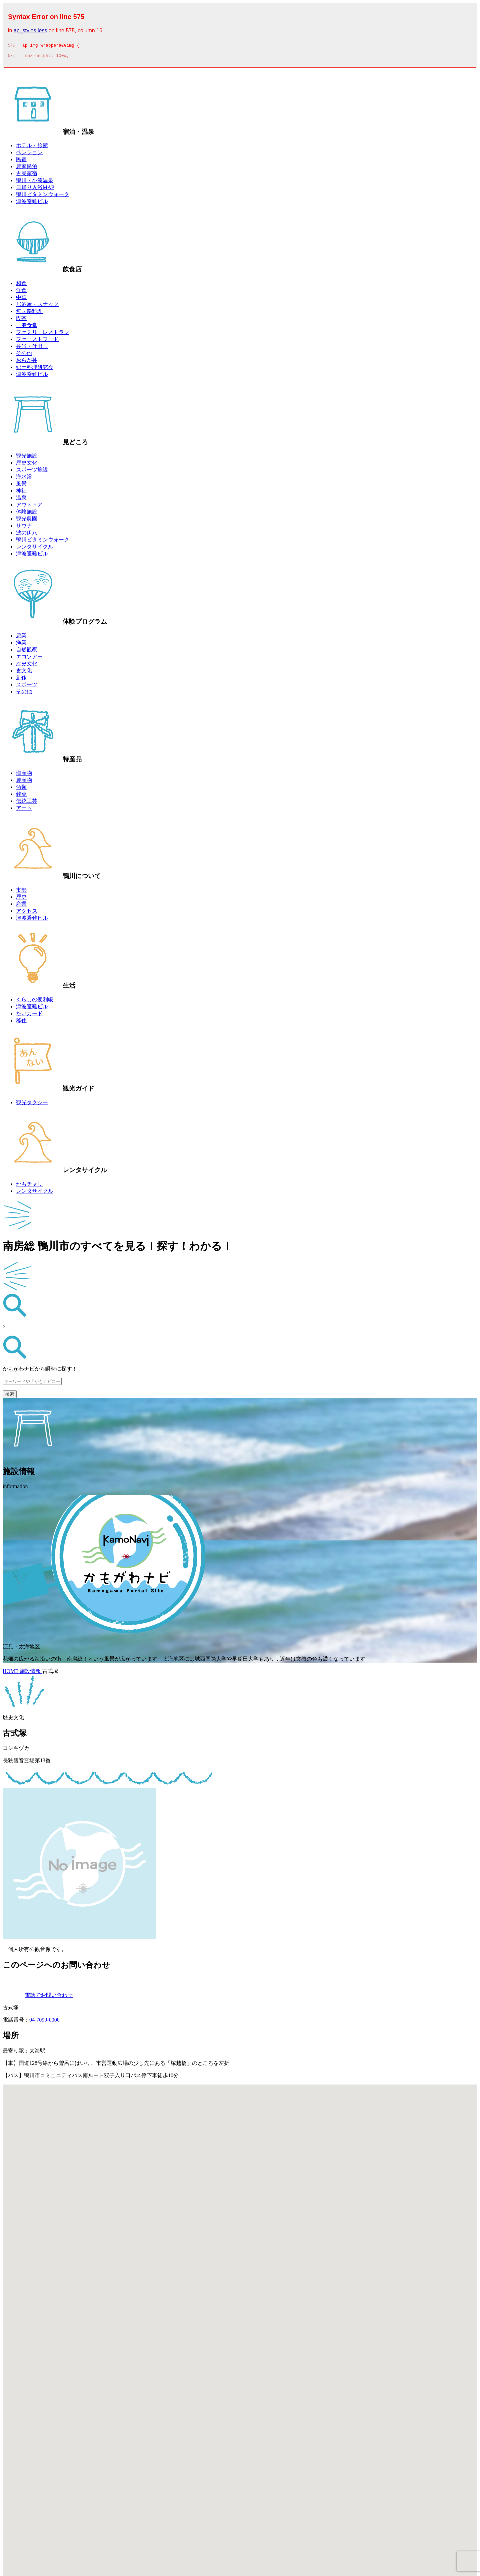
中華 (21, 299)
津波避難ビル (32, 203)
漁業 (21, 644)
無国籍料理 (29, 313)
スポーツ (26, 686)
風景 (21, 485)
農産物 (24, 782)
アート (24, 810)
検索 (9, 1396)
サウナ (24, 527)
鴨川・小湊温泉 (34, 182)
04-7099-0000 (44, 2022)
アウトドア (29, 506)
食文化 (24, 672)
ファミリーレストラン (42, 334)
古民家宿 (26, 175)
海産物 (24, 775)
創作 (21, 679)
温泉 (21, 499)
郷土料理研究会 (34, 369)
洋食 (21, 292)
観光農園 (26, 520)
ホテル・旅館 (32, 147)
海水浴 (24, 479)
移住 (21, 1022)
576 (11, 57)
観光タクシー (32, 1104)
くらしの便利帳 (34, 1001)
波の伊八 (26, 534)
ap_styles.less (30, 30)
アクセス (26, 913)
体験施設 (26, 513)
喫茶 (21, 320)
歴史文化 (26, 465)
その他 (24, 355)
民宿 (21, 161)
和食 (21, 285)
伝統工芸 (26, 803)
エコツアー (29, 658)
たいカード (29, 1015)
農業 (21, 637)
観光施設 (26, 458)
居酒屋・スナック (37, 306)
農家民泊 (26, 168)
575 (11, 46)
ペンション (29, 154)
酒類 (21, 789)
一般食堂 (26, 327)
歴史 (21, 899)
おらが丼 (26, 362)
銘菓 (21, 796)
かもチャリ (29, 1186)
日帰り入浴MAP (35, 189)
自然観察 (26, 651)
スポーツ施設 (32, 472)
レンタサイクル (34, 548)
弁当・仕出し (32, 348)
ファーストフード (37, 341)
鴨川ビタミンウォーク (42, 196)
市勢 (21, 892)
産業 (21, 906)
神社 (21, 492)
